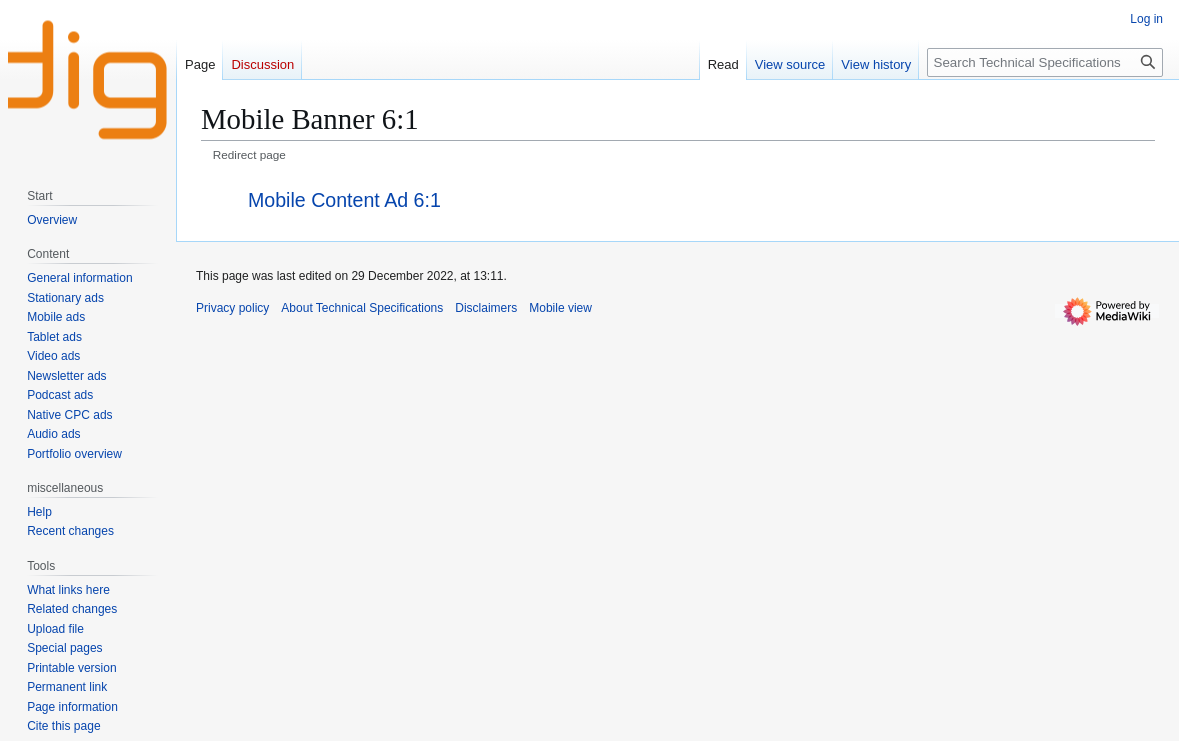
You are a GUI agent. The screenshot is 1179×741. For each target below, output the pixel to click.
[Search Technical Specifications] (1045, 62)
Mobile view (560, 308)
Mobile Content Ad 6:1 (344, 200)
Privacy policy (232, 308)
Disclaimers (486, 308)
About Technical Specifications (362, 308)
